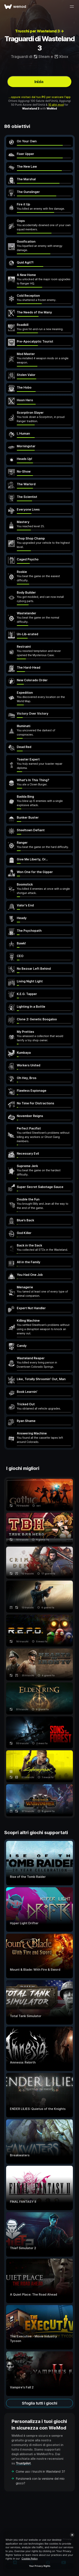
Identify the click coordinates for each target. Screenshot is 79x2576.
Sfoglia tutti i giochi (39, 2403)
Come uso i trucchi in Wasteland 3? (40, 2471)
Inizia (38, 81)
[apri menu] (71, 6)
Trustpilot (23, 2463)
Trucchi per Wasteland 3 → (39, 31)
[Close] (72, 2535)
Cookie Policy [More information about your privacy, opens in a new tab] (30, 2558)
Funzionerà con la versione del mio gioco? (40, 2481)
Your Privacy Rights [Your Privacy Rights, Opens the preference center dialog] (39, 2565)
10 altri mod (56, 104)
